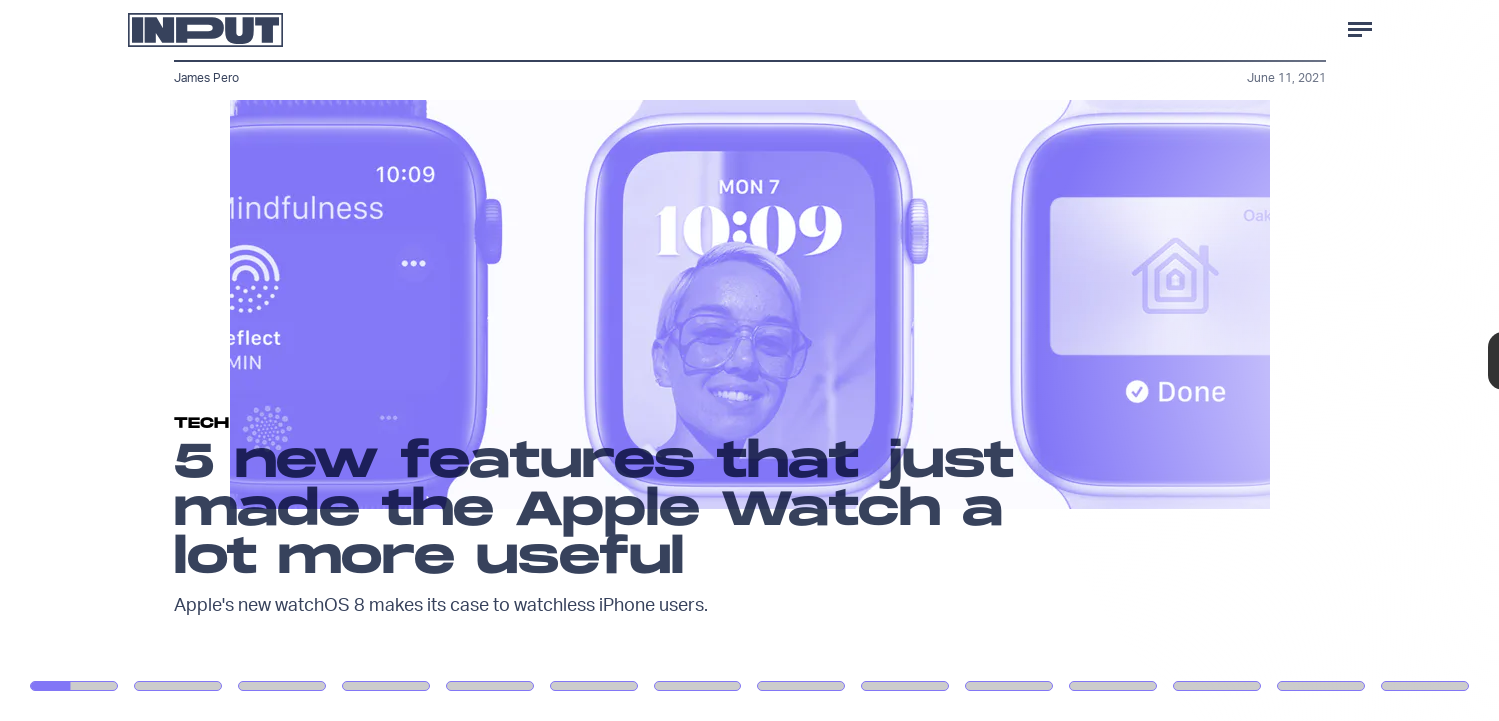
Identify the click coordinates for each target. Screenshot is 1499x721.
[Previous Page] (247, 360)
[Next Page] (997, 360)
